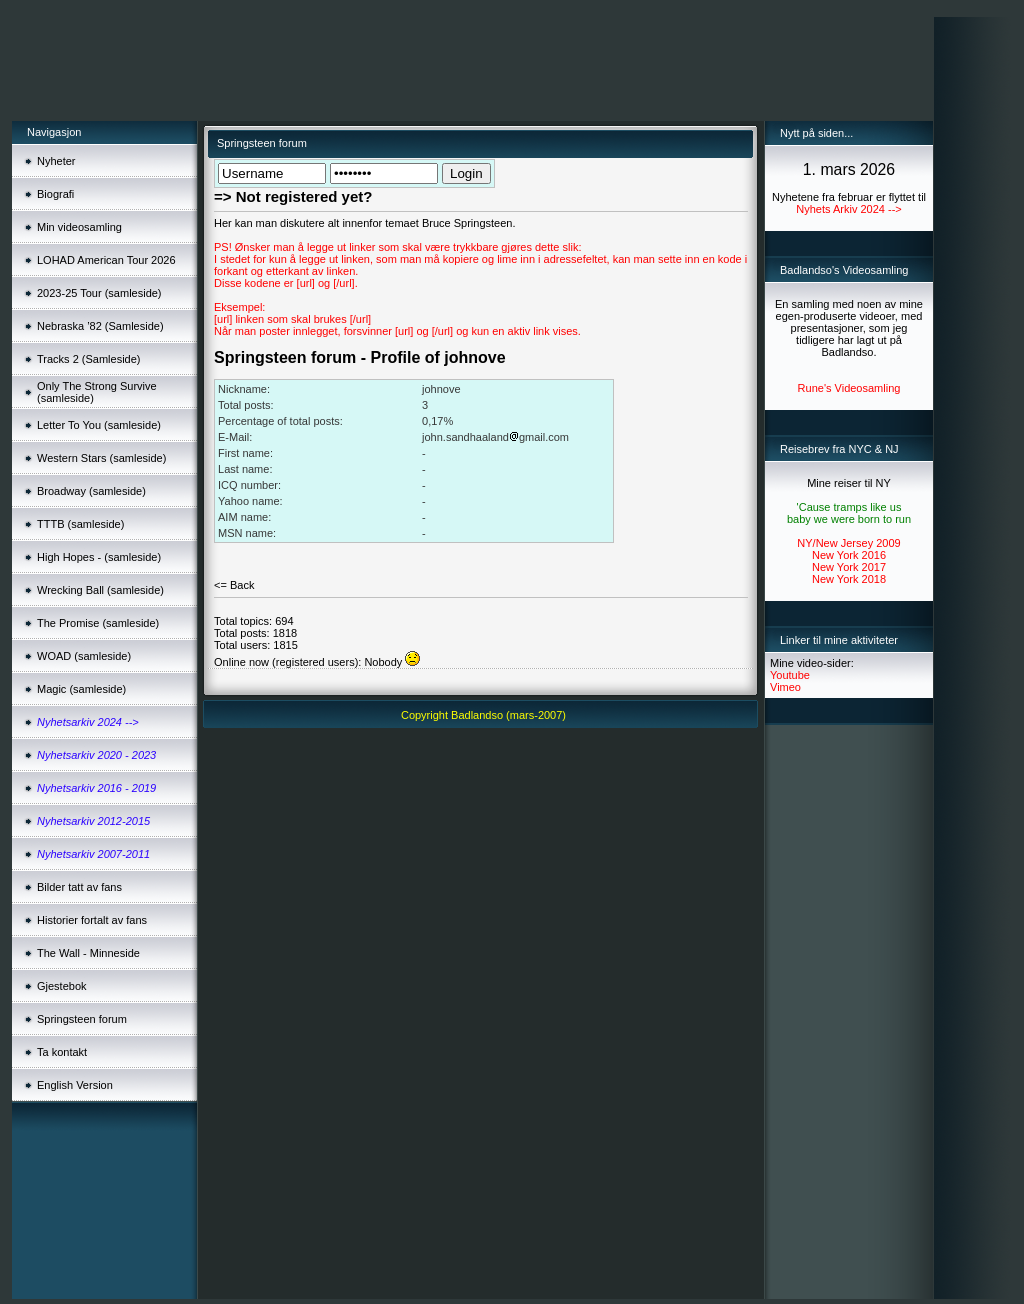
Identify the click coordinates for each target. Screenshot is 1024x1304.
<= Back (234, 585)
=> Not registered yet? (293, 196)
